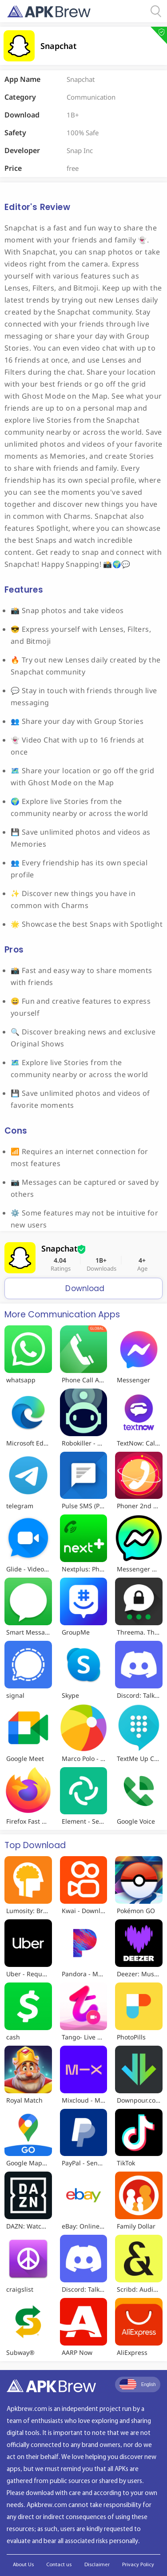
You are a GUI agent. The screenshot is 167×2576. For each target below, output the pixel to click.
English (137, 2384)
